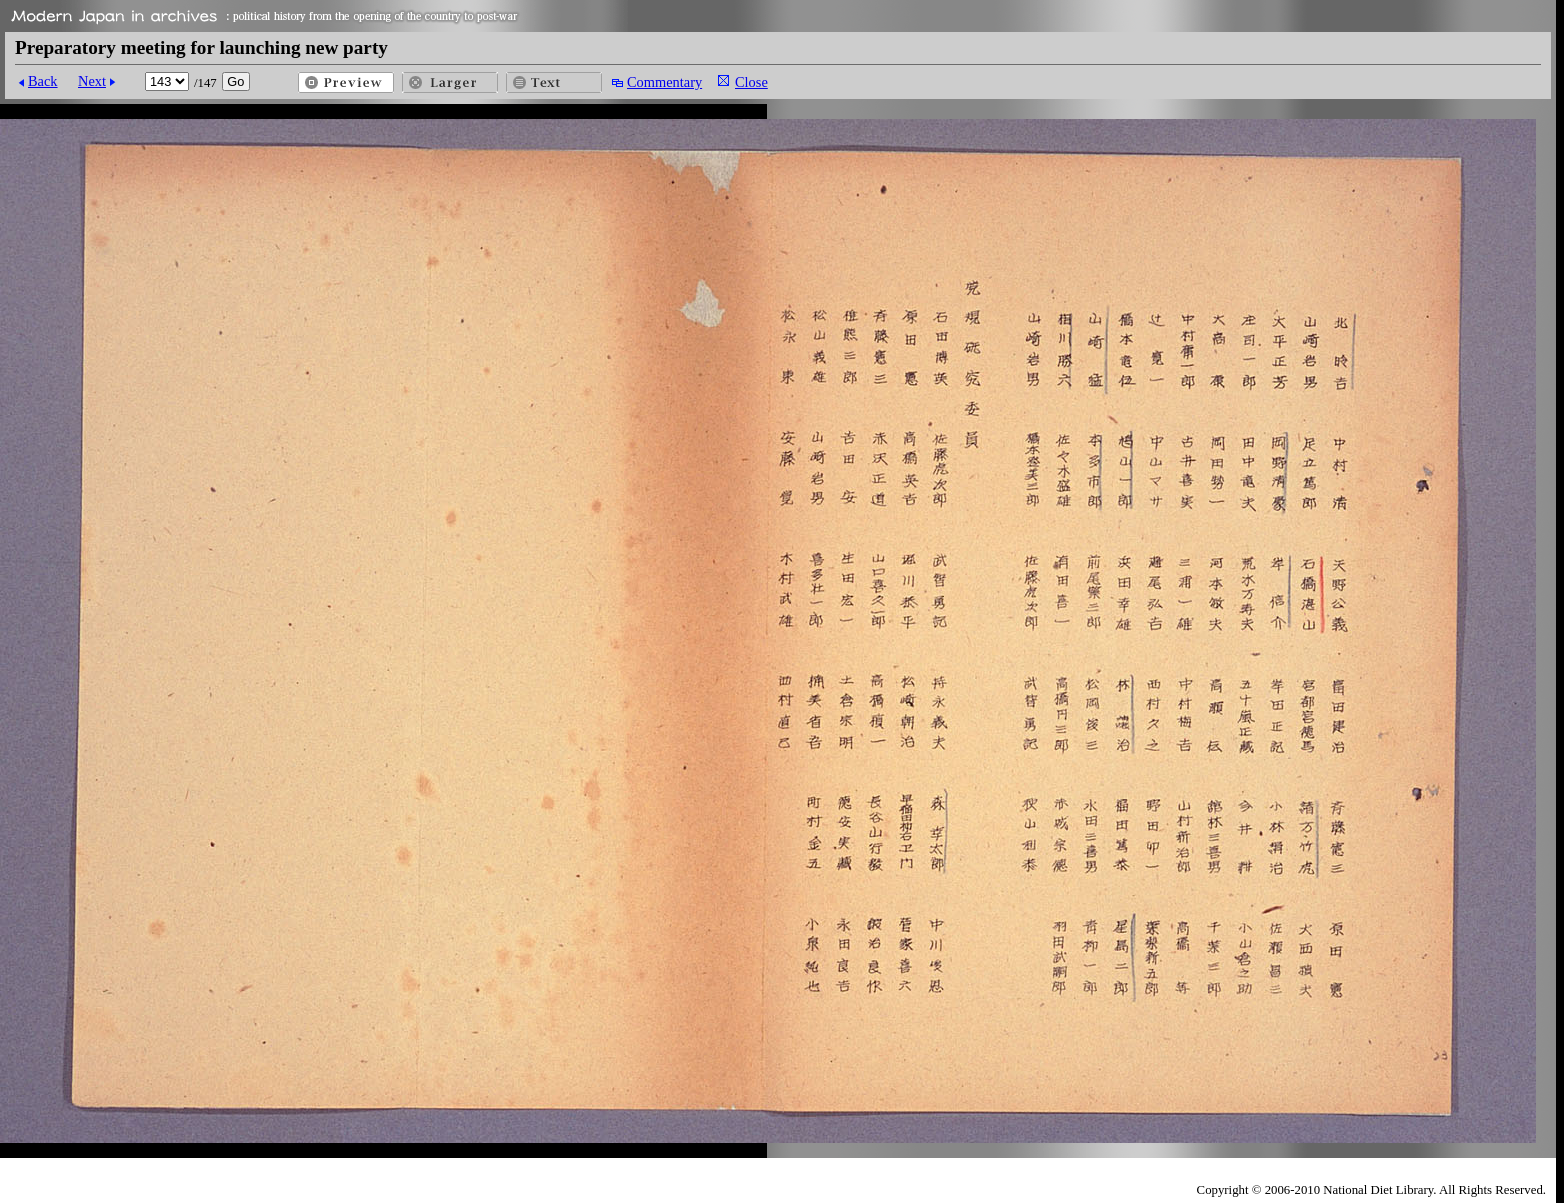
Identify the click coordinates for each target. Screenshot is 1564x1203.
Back (43, 81)
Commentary (664, 82)
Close (751, 82)
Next (92, 81)
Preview (346, 82)
